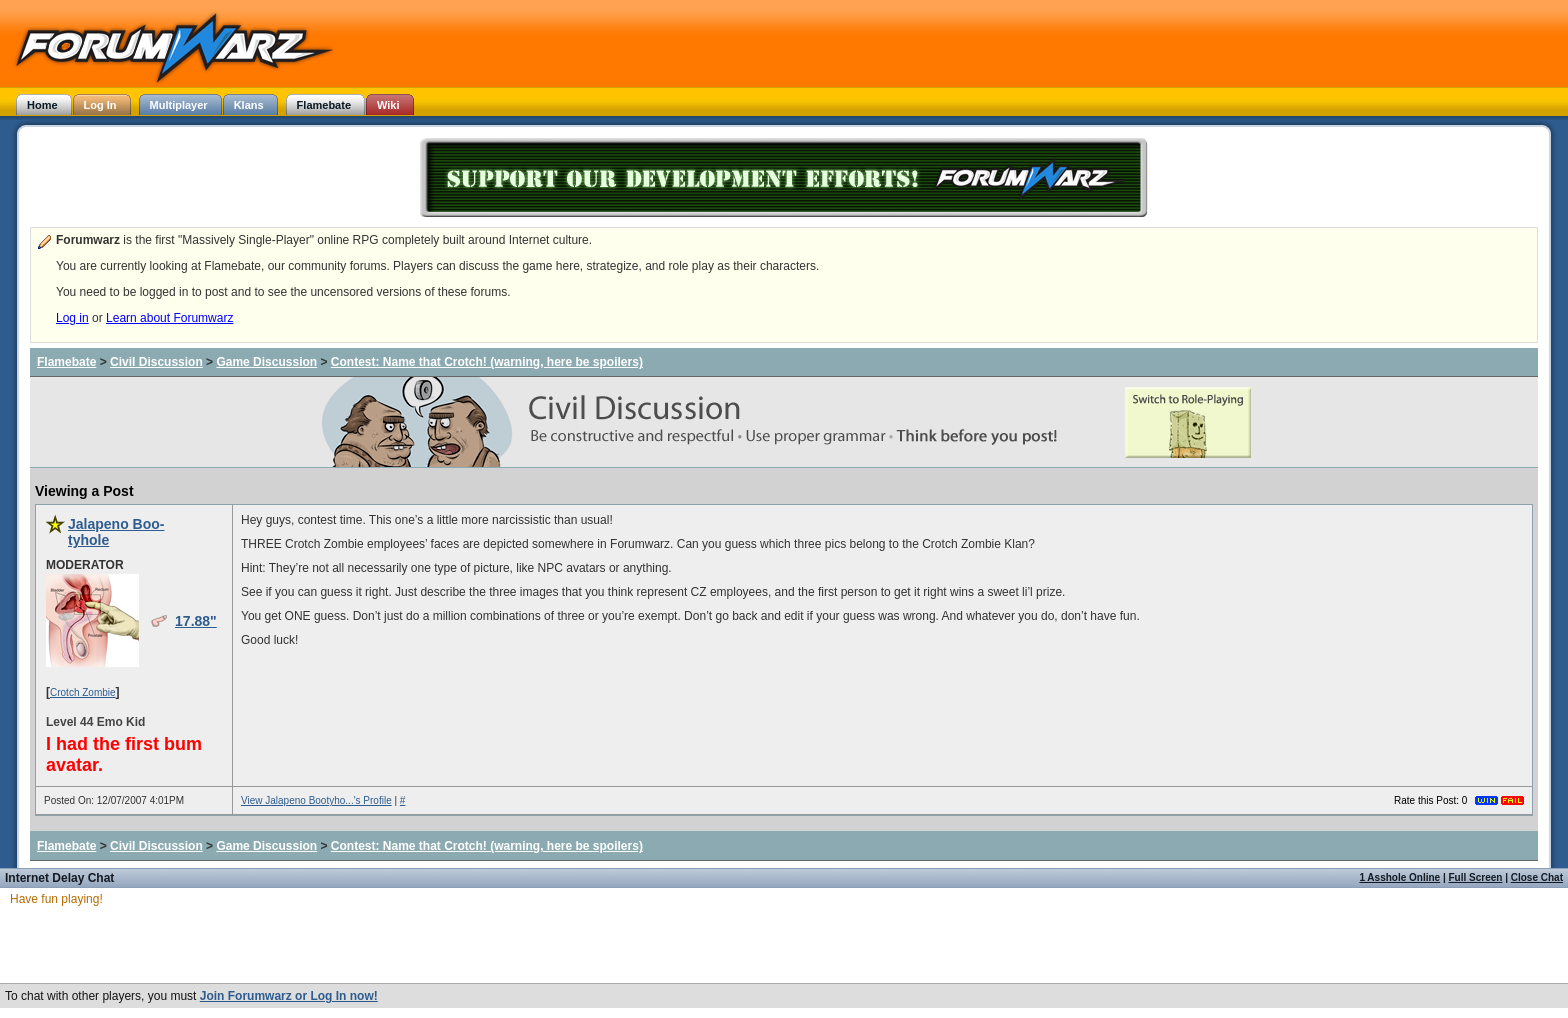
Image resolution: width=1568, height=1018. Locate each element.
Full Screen (1476, 877)
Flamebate (66, 362)
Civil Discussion (156, 362)
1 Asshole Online (1399, 877)
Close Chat (1537, 877)
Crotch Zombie (83, 692)
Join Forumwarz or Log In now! (289, 996)
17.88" (196, 621)
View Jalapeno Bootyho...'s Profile (316, 800)
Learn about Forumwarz (169, 318)
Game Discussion (266, 362)
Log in (72, 318)
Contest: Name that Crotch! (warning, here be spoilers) (487, 362)
